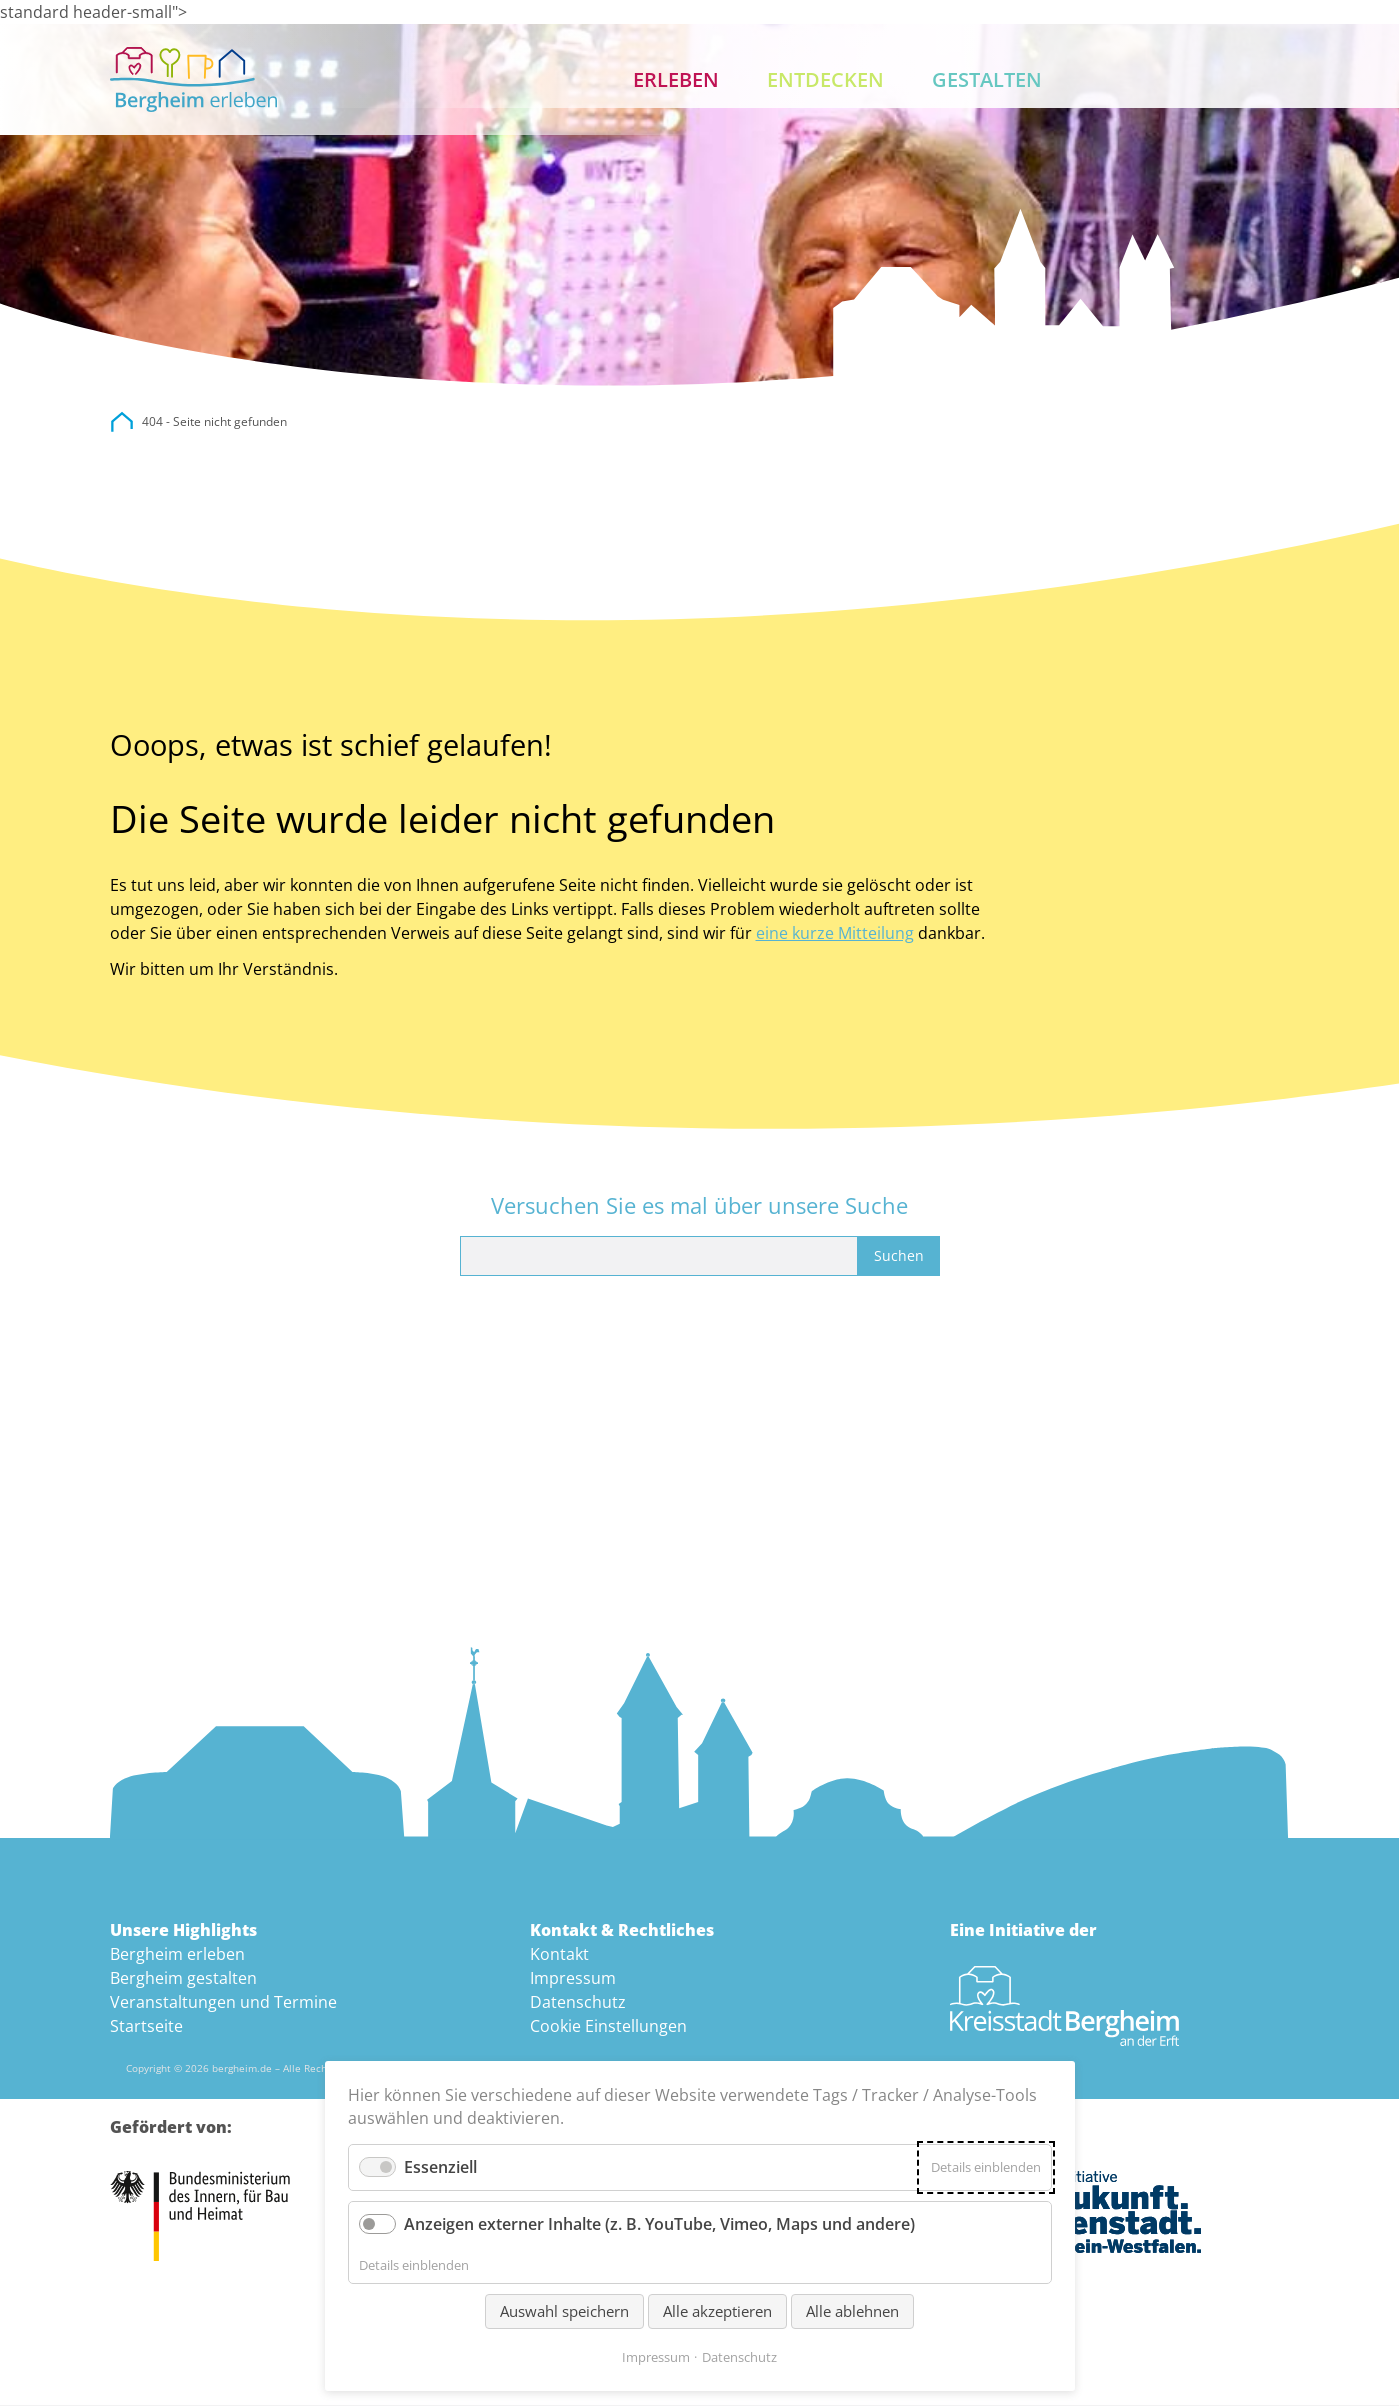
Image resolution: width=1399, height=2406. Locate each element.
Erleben (676, 79)
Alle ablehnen (852, 2311)
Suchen (899, 1255)
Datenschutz (578, 2002)
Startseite (146, 2026)
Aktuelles (1138, 80)
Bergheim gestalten (183, 1978)
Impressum (573, 1978)
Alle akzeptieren (717, 2311)
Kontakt (1266, 80)
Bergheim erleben (177, 1954)
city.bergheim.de (122, 423)
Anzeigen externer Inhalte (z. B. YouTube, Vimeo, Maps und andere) (659, 2224)
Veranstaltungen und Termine (223, 2002)
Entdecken (825, 79)
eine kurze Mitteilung (835, 933)
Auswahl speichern (564, 2311)
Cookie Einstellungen (608, 2026)
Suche (1202, 80)
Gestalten (987, 79)
